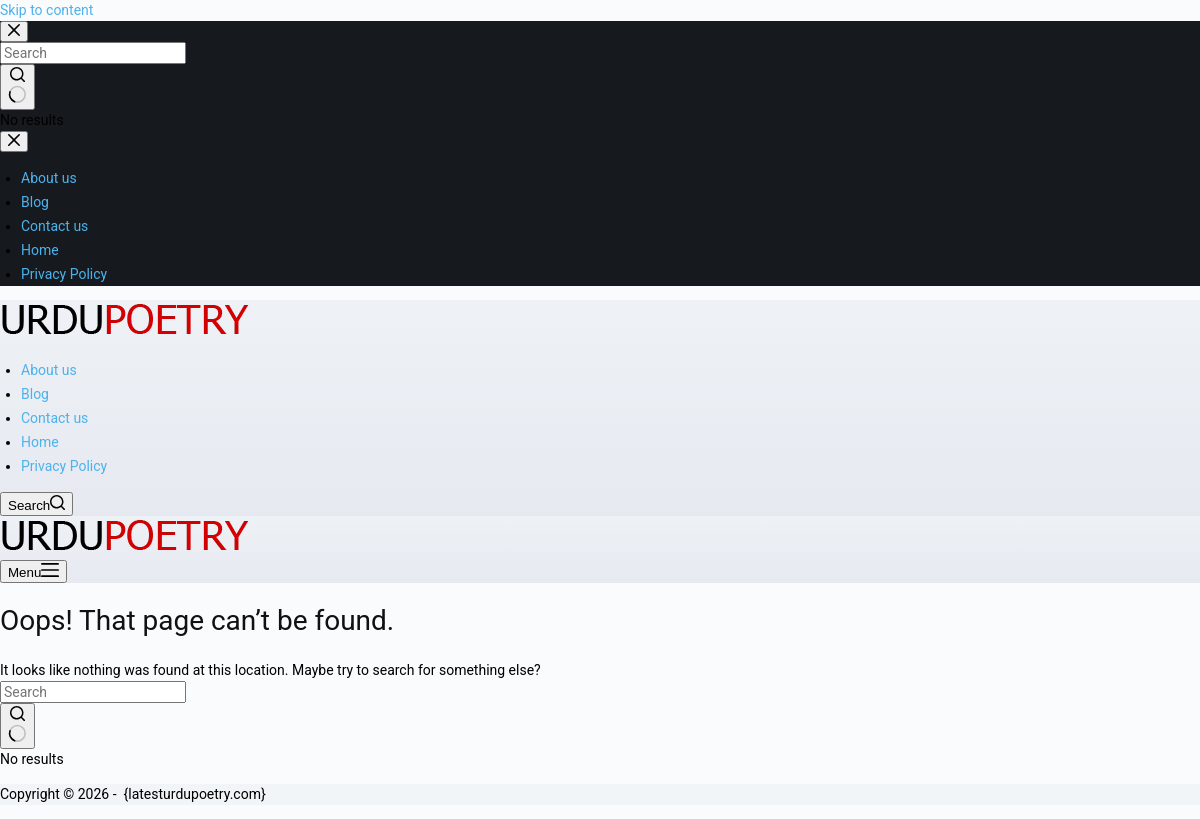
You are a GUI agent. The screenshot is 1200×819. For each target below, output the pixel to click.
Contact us (54, 418)
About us (49, 370)
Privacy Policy (64, 466)
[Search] (36, 504)
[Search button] (17, 726)
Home (40, 442)
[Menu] (33, 571)
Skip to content (46, 10)
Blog (35, 394)
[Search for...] (93, 692)
